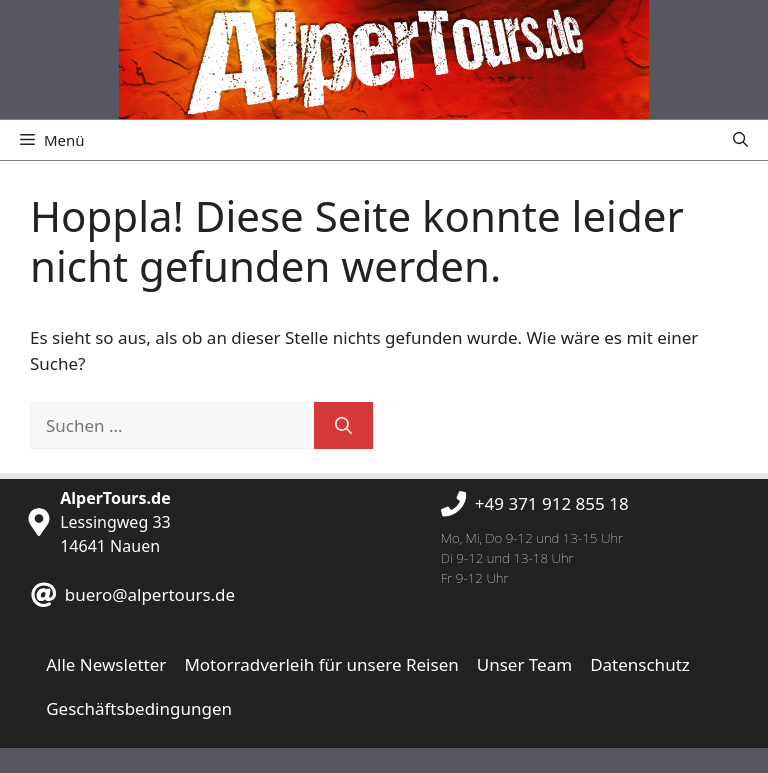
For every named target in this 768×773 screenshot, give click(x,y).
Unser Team (524, 664)
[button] (740, 140)
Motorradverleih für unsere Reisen (321, 664)
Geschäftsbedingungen (139, 708)
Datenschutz (640, 664)
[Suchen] (343, 426)
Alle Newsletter (106, 664)
